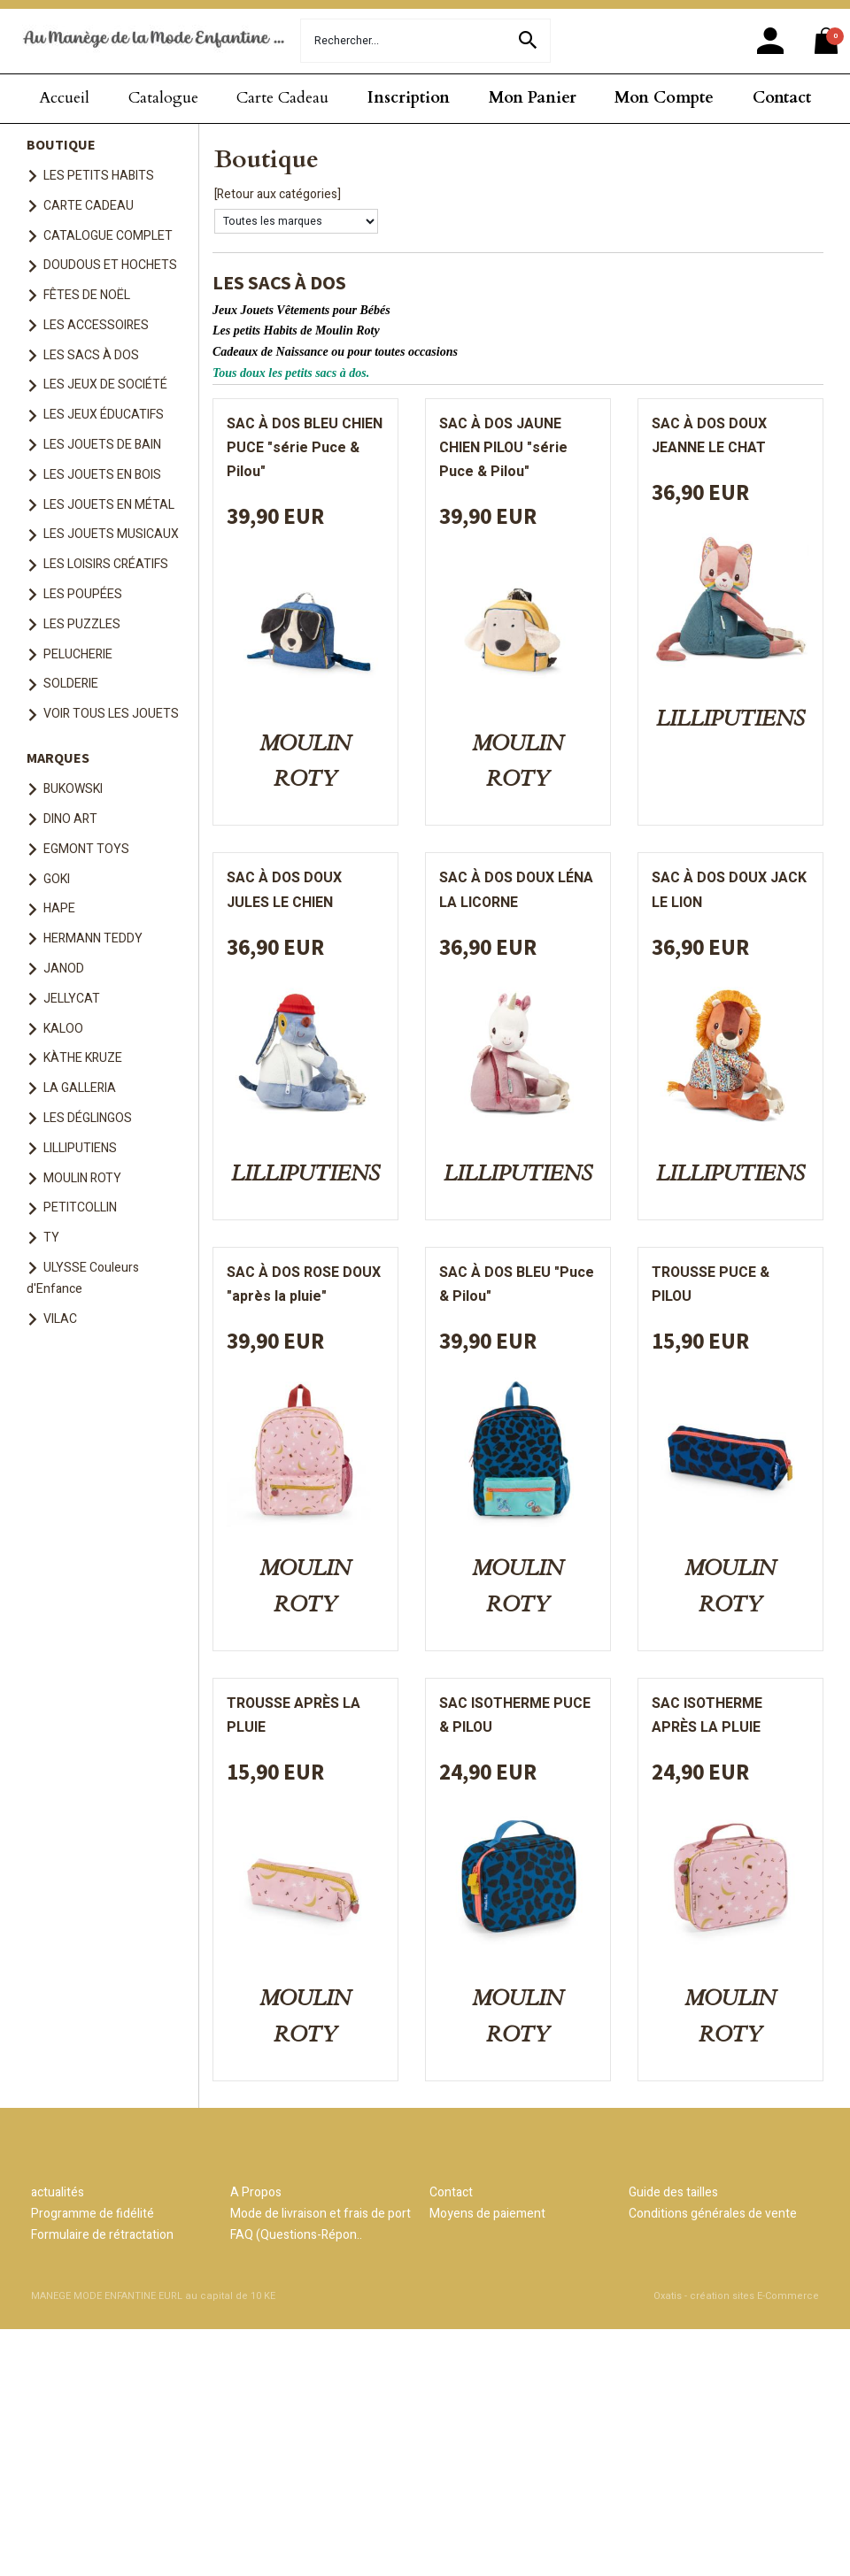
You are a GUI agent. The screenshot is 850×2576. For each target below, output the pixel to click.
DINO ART (70, 819)
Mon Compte (664, 98)
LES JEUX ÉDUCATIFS (103, 414)
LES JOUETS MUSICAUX (111, 534)
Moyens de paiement (487, 2213)
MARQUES (58, 757)
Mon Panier (532, 98)
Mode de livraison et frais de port (320, 2213)
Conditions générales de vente (713, 2213)
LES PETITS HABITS (98, 175)
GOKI (56, 879)
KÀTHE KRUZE (82, 1058)
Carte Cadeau (282, 98)
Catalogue (163, 98)
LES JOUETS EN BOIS (102, 474)
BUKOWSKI (73, 789)
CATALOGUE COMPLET (108, 236)
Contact (782, 98)
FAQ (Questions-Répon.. (296, 2235)
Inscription (408, 98)
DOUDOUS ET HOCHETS (110, 265)
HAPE (59, 908)
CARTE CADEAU (88, 205)
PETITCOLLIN (80, 1207)
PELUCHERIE (77, 654)
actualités (57, 2192)
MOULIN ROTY (82, 1178)
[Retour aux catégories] (277, 194)
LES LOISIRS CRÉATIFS (105, 564)
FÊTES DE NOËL (86, 295)
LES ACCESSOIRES (96, 325)
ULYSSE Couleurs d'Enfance (83, 1278)
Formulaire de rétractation (102, 2235)
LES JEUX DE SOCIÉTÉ (105, 384)
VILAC (60, 1319)
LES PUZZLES (81, 624)
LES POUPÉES (82, 594)
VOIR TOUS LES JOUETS (111, 713)
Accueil (64, 98)
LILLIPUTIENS (80, 1148)
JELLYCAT (71, 998)
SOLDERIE (70, 683)
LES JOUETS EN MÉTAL (108, 505)
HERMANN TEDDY (93, 938)
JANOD (63, 968)
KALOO (63, 1028)
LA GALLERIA (79, 1088)
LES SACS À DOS (91, 355)
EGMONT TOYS (86, 849)
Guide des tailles (673, 2192)
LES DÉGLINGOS (87, 1118)
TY (51, 1237)
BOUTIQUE (61, 144)
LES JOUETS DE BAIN (102, 444)
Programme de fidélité (92, 2213)
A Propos (256, 2192)
